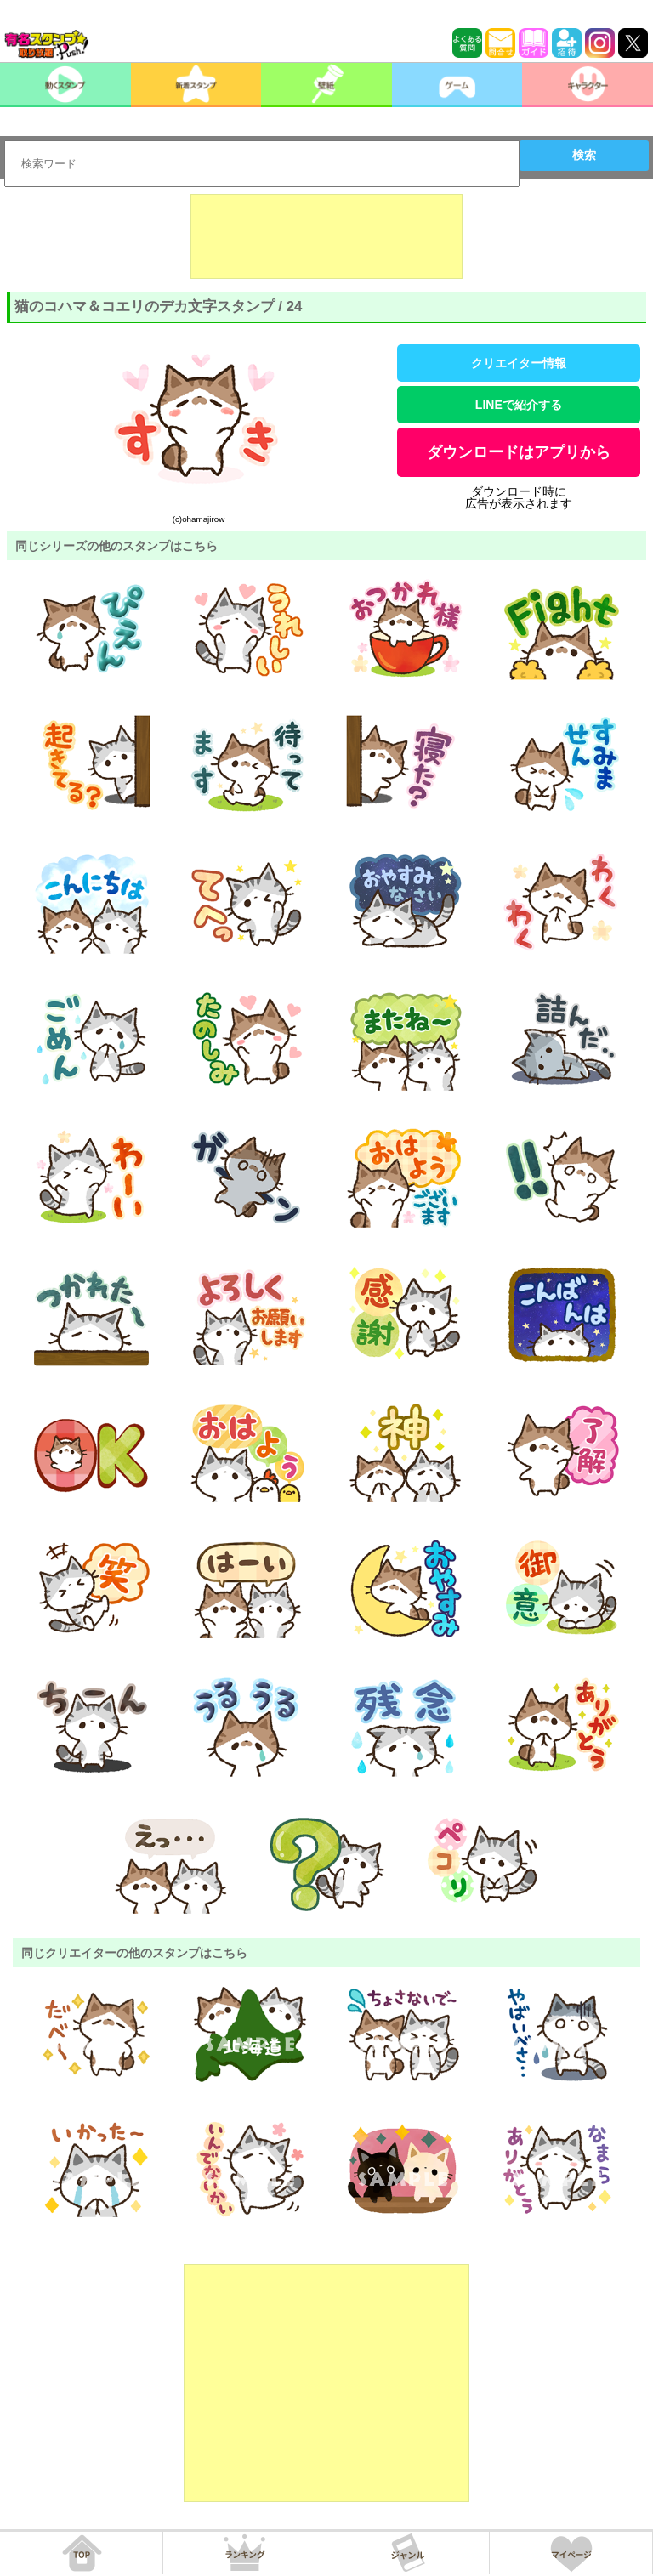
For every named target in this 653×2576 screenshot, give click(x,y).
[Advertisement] (326, 236)
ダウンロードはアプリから (518, 452)
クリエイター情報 (518, 363)
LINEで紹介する (518, 404)
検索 (584, 155)
